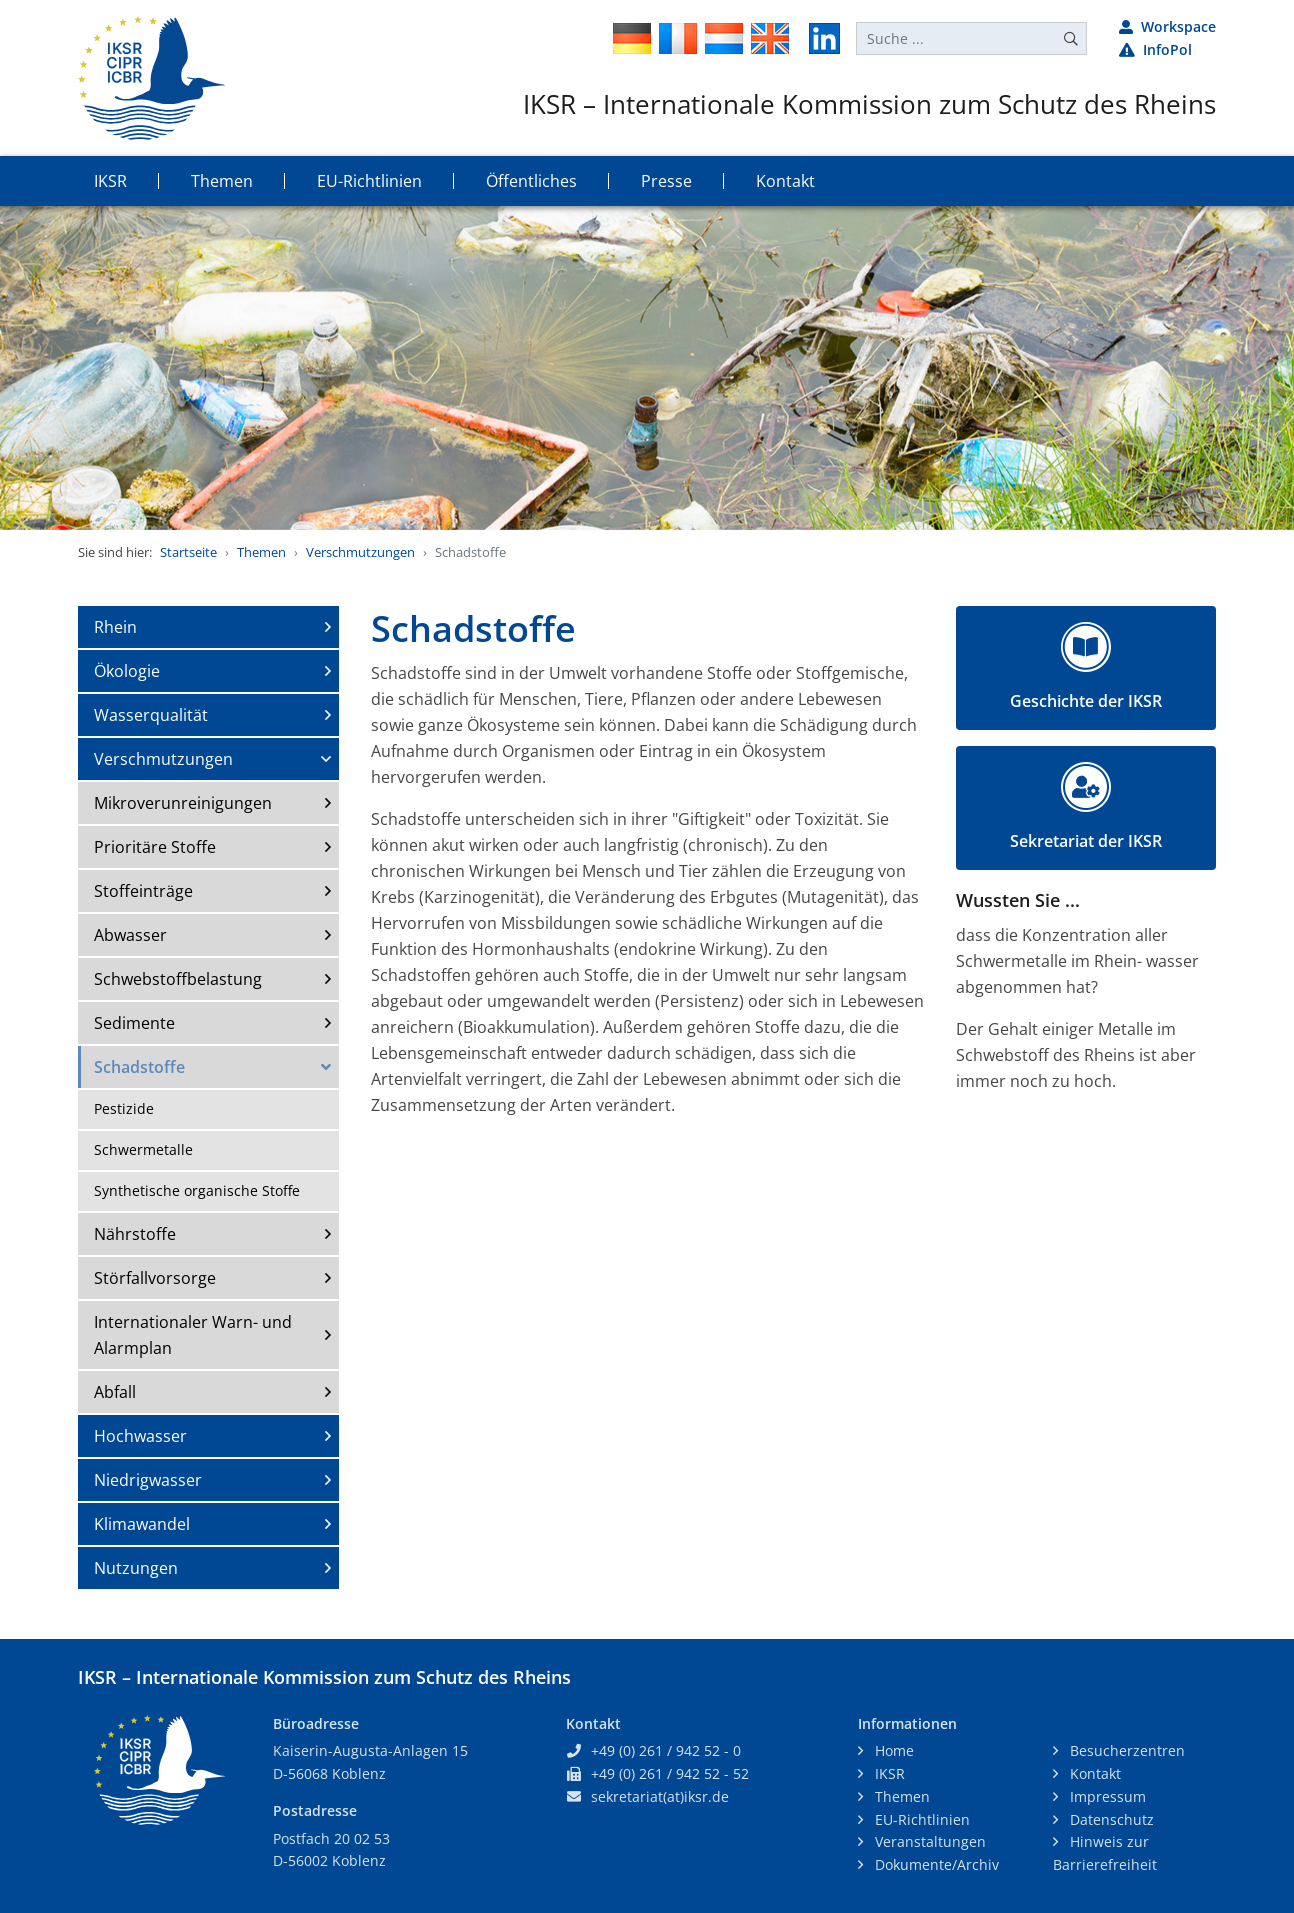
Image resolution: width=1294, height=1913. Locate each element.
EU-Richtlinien (920, 1819)
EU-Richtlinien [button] (369, 181)
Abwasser (130, 935)
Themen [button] (222, 181)
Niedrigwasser (148, 1480)
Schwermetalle (143, 1149)
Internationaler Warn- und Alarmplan (193, 1335)
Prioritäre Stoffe (155, 847)
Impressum (1106, 1796)
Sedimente (134, 1023)
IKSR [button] (110, 181)
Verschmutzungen (360, 552)
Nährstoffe (135, 1234)
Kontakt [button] (785, 181)
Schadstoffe (139, 1067)
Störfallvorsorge (155, 1278)
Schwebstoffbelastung (178, 979)
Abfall (115, 1392)
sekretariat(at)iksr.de (660, 1796)
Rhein (115, 627)
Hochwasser (140, 1436)
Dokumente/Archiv (935, 1864)
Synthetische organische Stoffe (197, 1190)
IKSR (888, 1773)
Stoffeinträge (143, 891)
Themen (261, 552)
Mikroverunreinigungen (183, 803)
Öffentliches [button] (531, 181)
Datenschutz (1110, 1819)
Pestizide (124, 1108)
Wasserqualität (151, 715)
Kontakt (1093, 1773)
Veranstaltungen (928, 1841)
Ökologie (127, 671)
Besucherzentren (1125, 1750)
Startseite (188, 552)
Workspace (1167, 26)
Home (892, 1750)
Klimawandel (142, 1524)
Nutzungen (136, 1568)
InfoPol (1155, 49)
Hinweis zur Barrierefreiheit (1105, 1853)
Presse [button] (666, 181)
